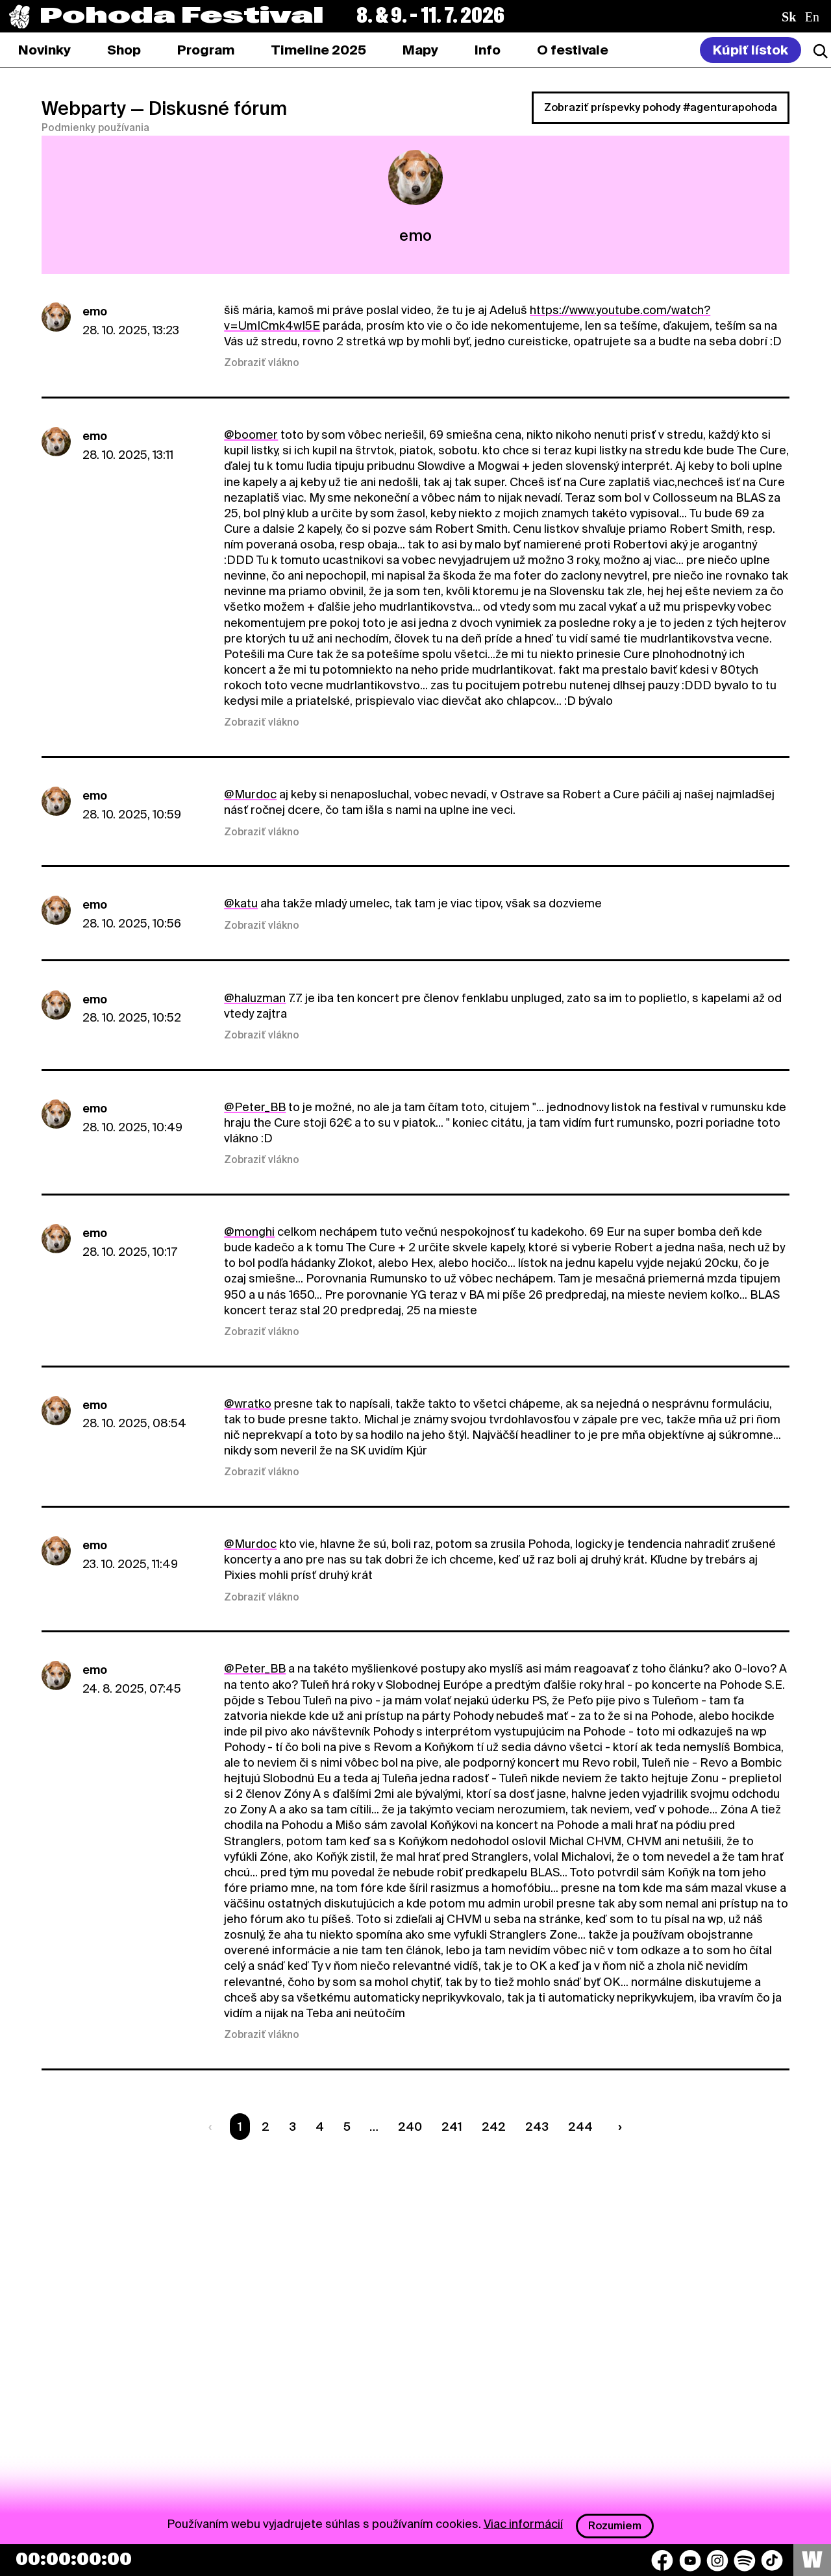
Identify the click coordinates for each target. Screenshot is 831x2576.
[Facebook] (662, 2560)
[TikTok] (772, 2560)
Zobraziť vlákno (261, 363)
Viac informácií (523, 2523)
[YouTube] (690, 2560)
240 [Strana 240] (410, 2126)
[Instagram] (717, 2560)
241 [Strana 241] (451, 2126)
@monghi (249, 1231)
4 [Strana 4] (320, 2126)
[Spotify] (745, 2560)
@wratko (247, 1403)
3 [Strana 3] (292, 2126)
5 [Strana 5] (347, 2126)
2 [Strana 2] (265, 2126)
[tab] (124, 50)
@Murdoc (250, 794)
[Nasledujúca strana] (617, 2126)
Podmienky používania (95, 128)
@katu (241, 903)
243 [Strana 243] (537, 2126)
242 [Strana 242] (494, 2126)
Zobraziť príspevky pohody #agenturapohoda (660, 107)
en (812, 17)
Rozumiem (614, 2526)
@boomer (251, 434)
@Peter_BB (255, 1107)
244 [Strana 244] (580, 2126)
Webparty (84, 108)
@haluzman (255, 998)
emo (94, 311)
